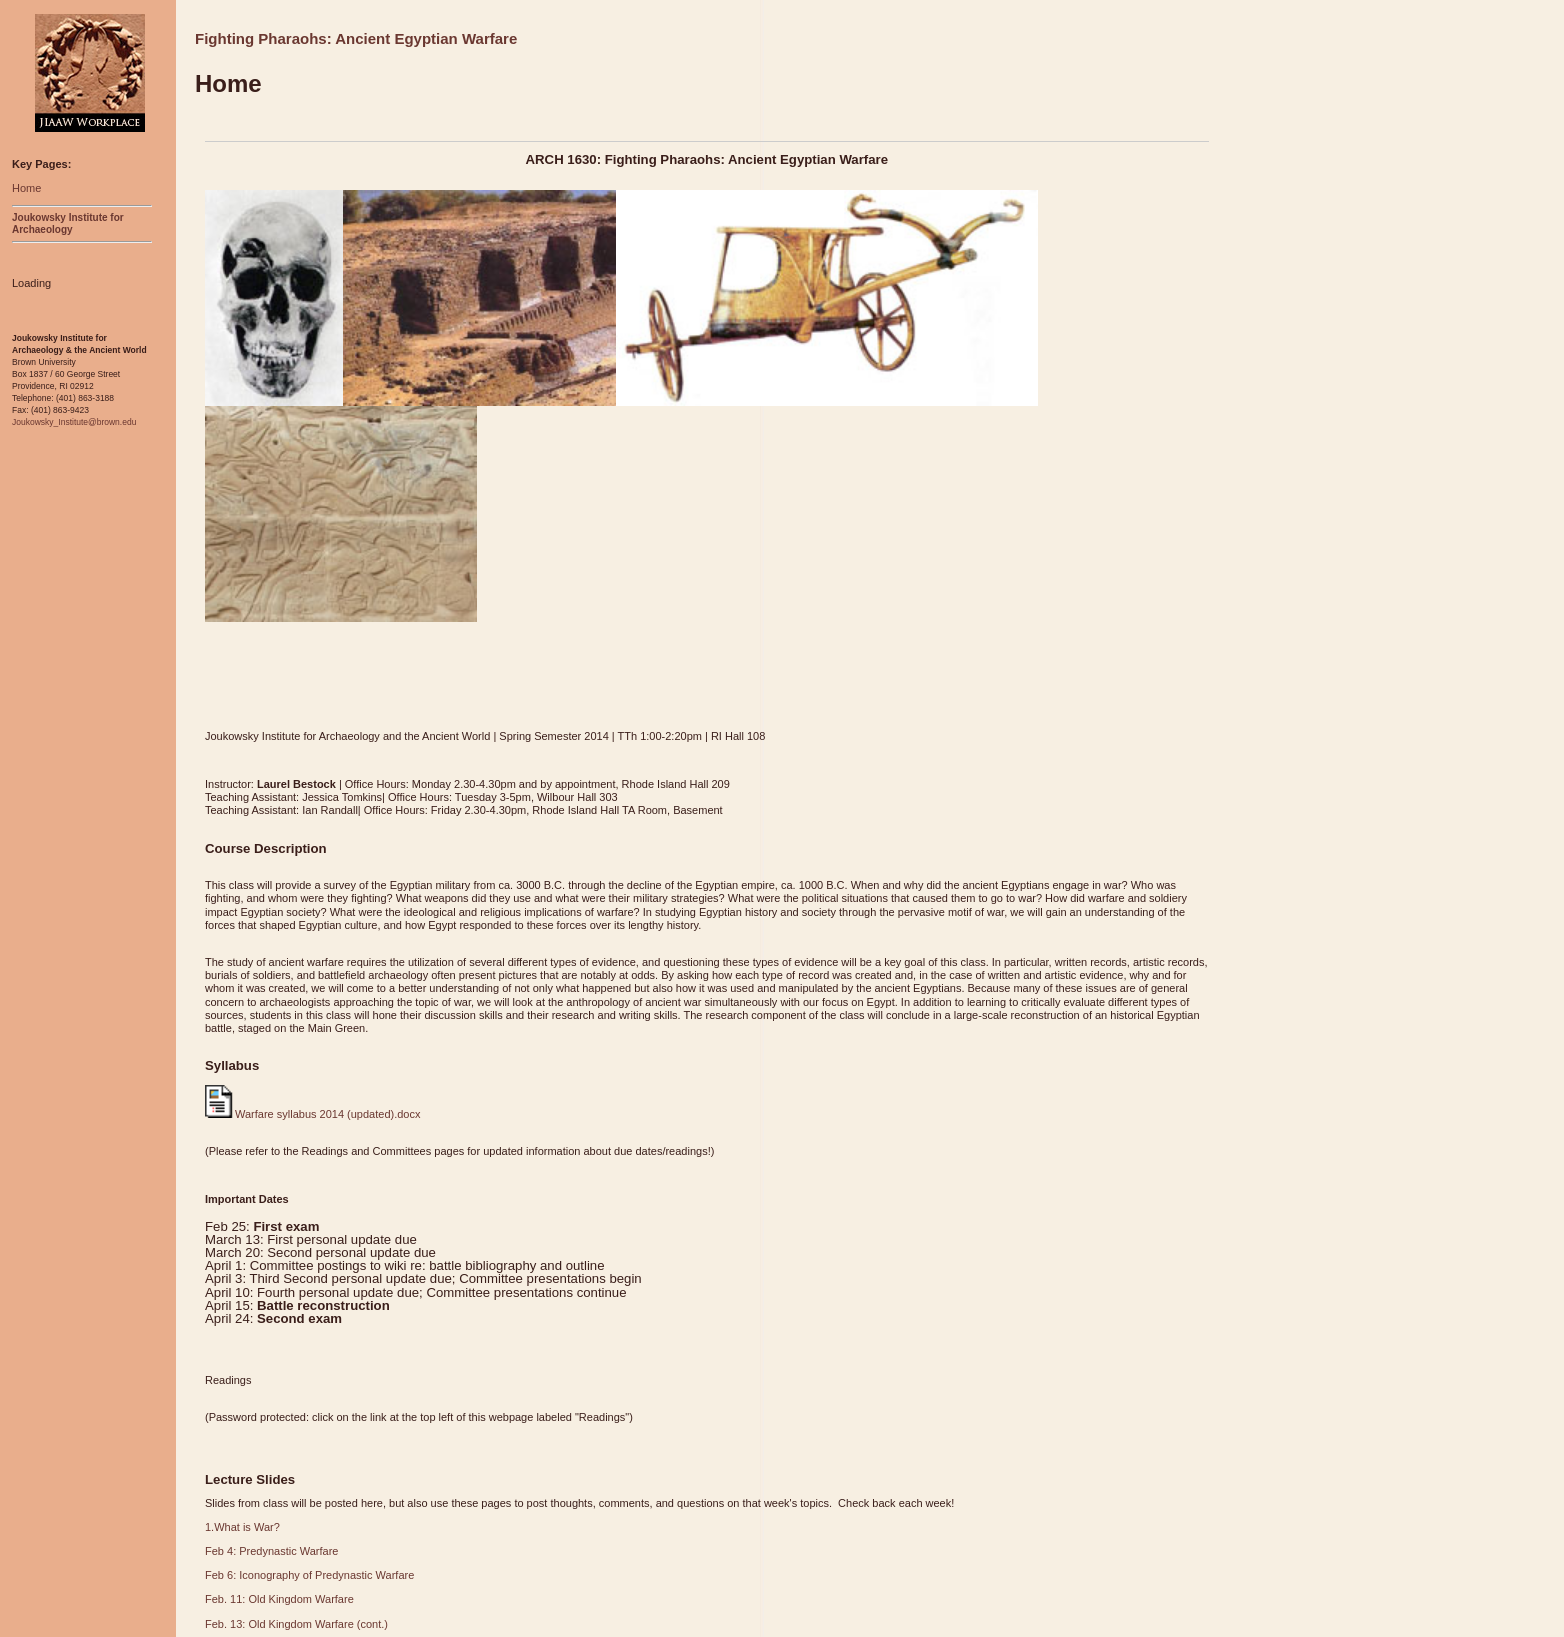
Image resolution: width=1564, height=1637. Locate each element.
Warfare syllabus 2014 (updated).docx (312, 1114)
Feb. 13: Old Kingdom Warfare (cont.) (296, 1624)
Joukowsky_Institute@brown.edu (74, 422)
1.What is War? (242, 1527)
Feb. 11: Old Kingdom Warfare (279, 1599)
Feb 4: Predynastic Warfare (271, 1551)
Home (26, 188)
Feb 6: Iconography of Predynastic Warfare (309, 1575)
